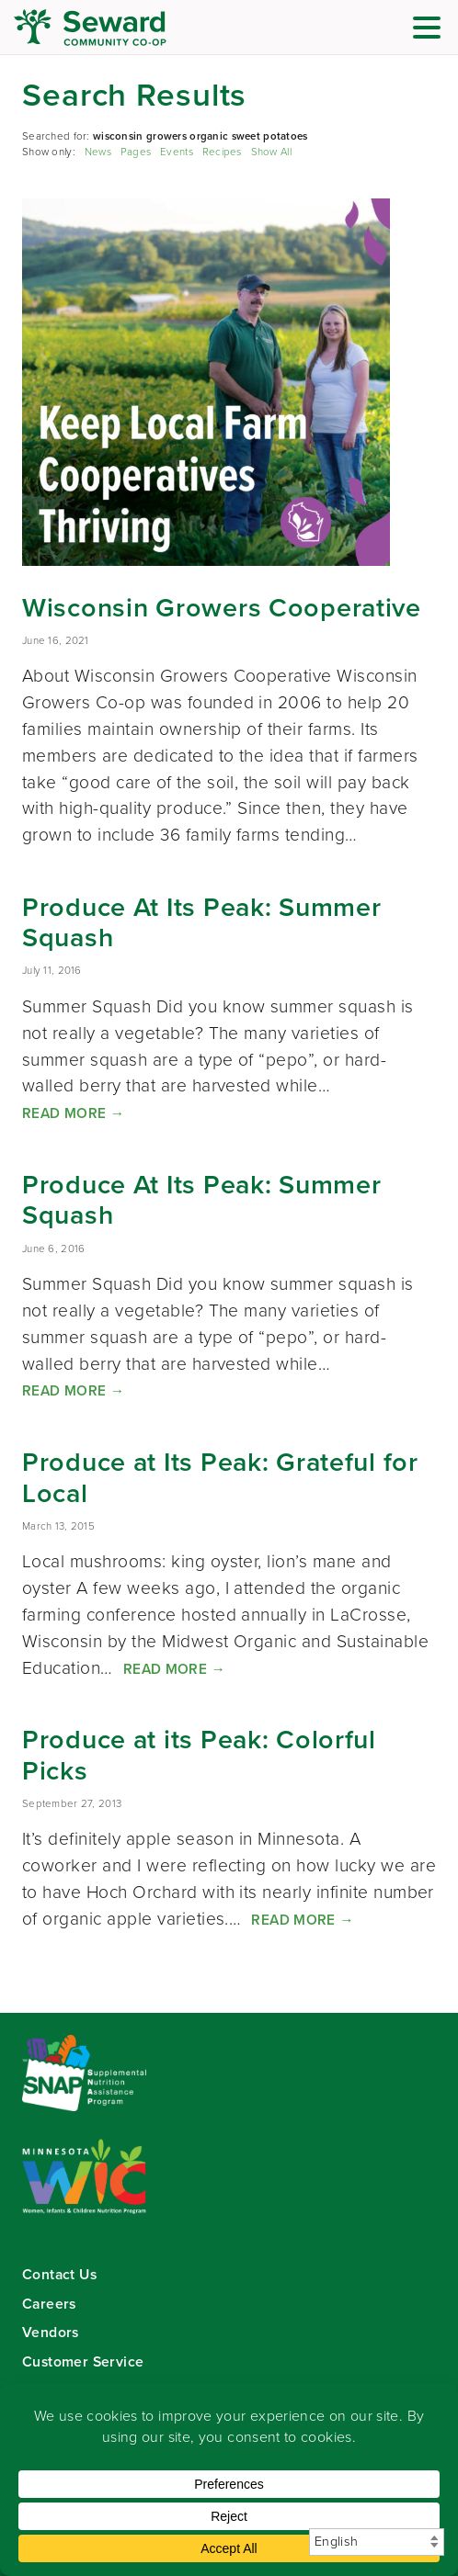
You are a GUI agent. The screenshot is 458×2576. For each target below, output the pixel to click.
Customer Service (82, 2361)
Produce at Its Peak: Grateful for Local (220, 1477)
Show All (271, 152)
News (98, 152)
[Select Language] (376, 2542)
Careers (49, 2303)
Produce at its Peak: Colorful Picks (199, 1755)
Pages (135, 152)
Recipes (222, 152)
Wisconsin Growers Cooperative (221, 607)
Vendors (50, 2332)
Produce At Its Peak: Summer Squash (201, 922)
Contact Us (59, 2274)
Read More (73, 1113)
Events (176, 152)
